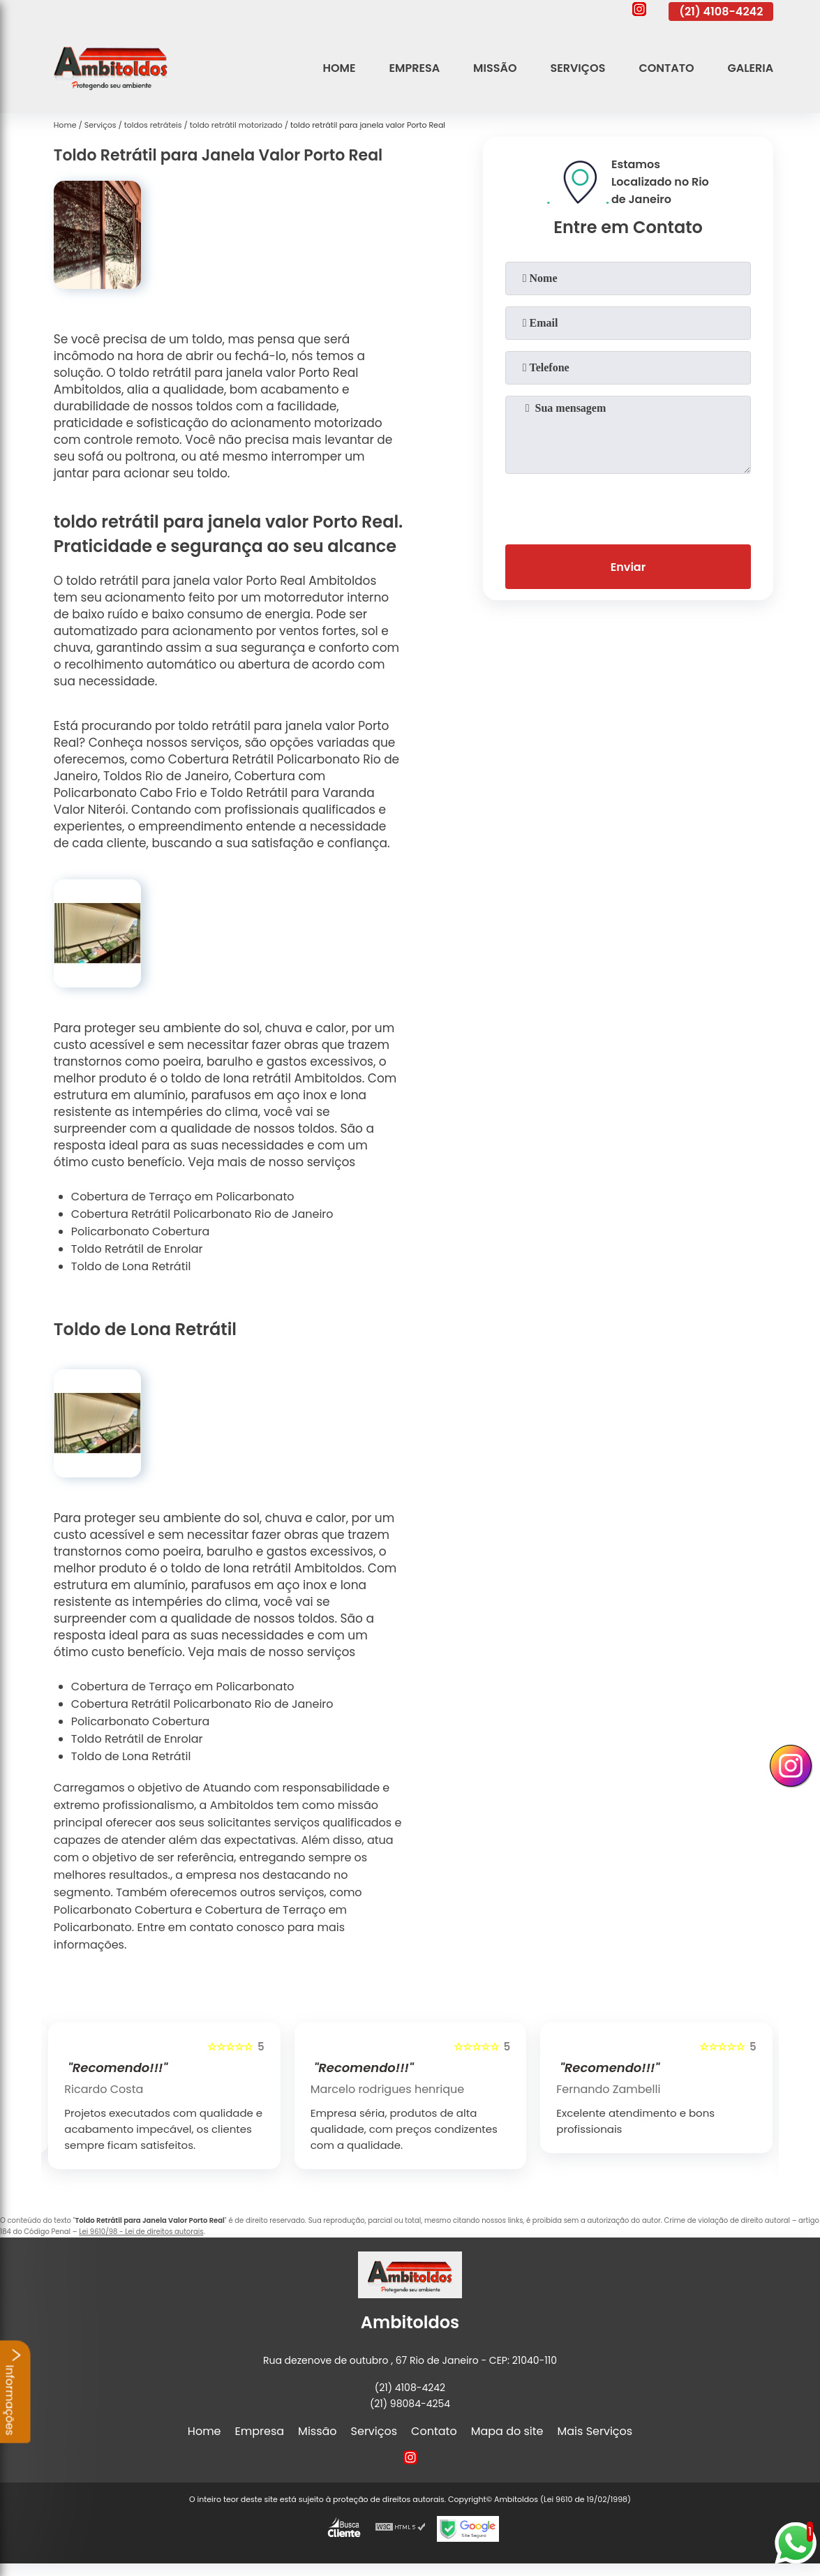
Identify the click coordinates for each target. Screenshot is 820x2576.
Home (339, 68)
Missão (494, 68)
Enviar (628, 567)
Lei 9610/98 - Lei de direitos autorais (141, 2231)
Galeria (750, 68)
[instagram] (639, 11)
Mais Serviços (595, 2431)
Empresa (414, 68)
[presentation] (628, 506)
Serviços (577, 68)
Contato (666, 68)
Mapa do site (507, 2431)
